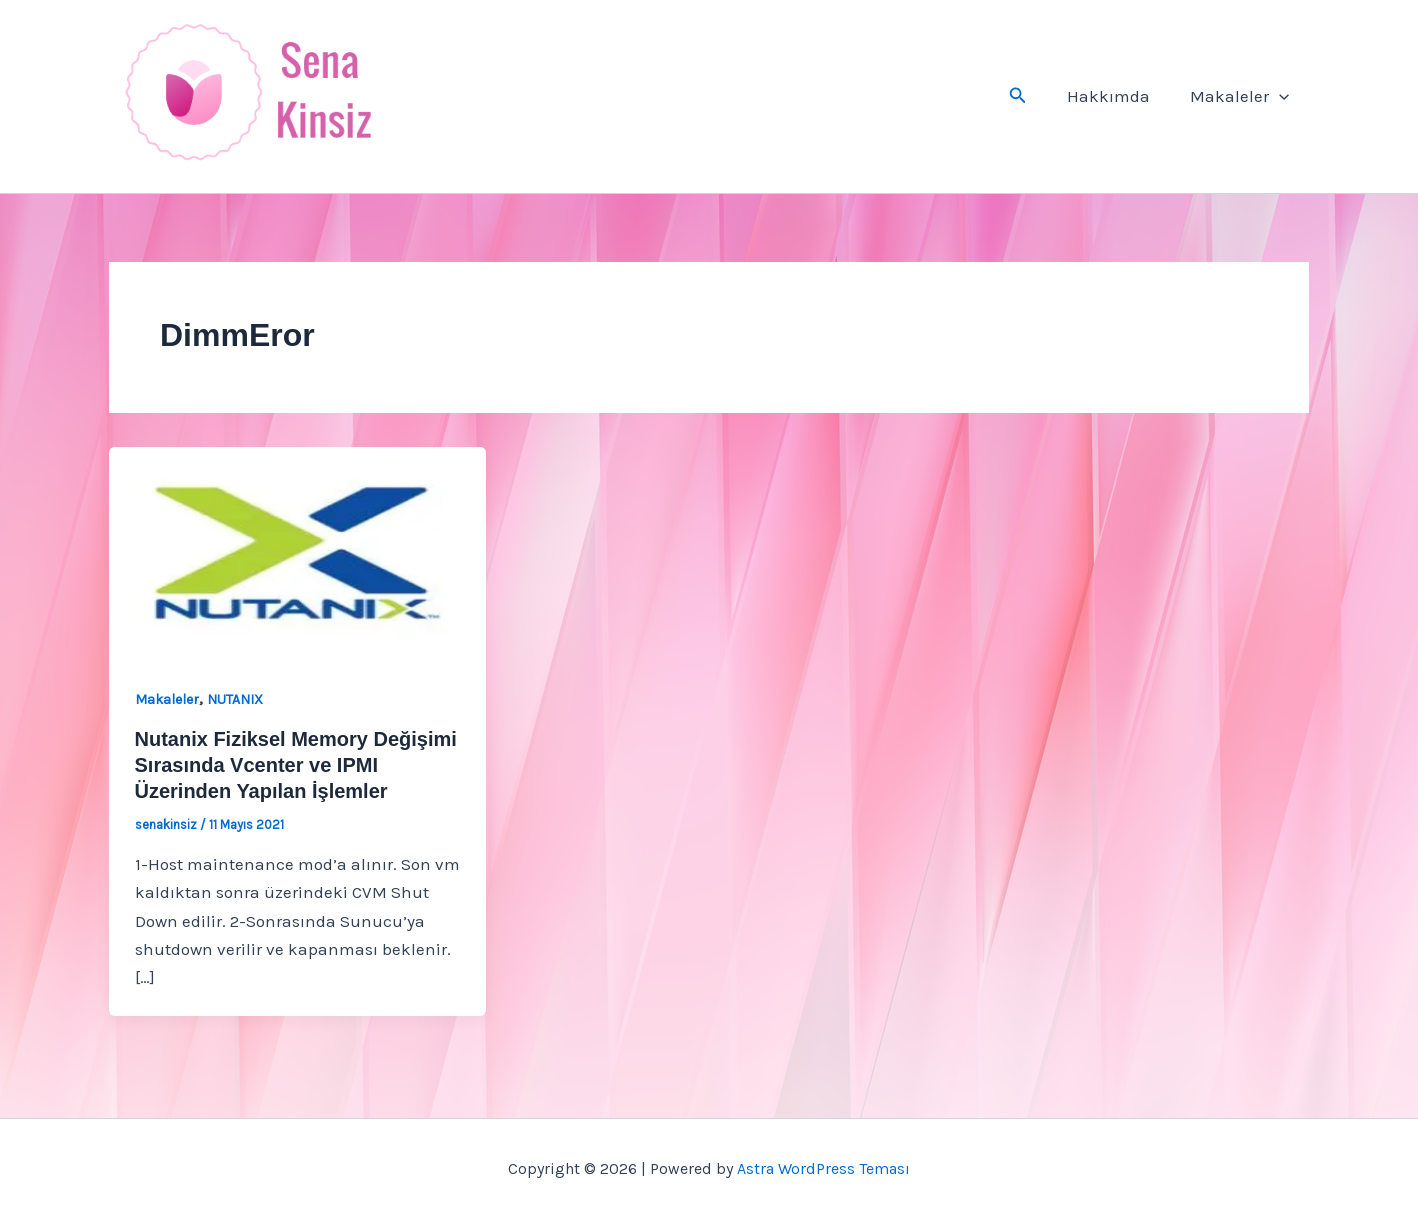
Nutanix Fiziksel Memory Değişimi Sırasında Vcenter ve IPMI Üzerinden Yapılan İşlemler (296, 765)
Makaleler (1242, 96)
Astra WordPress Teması (823, 1168)
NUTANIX (235, 699)
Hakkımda (1117, 96)
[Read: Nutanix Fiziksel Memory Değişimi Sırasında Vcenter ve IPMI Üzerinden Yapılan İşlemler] (297, 551)
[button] (1030, 96)
